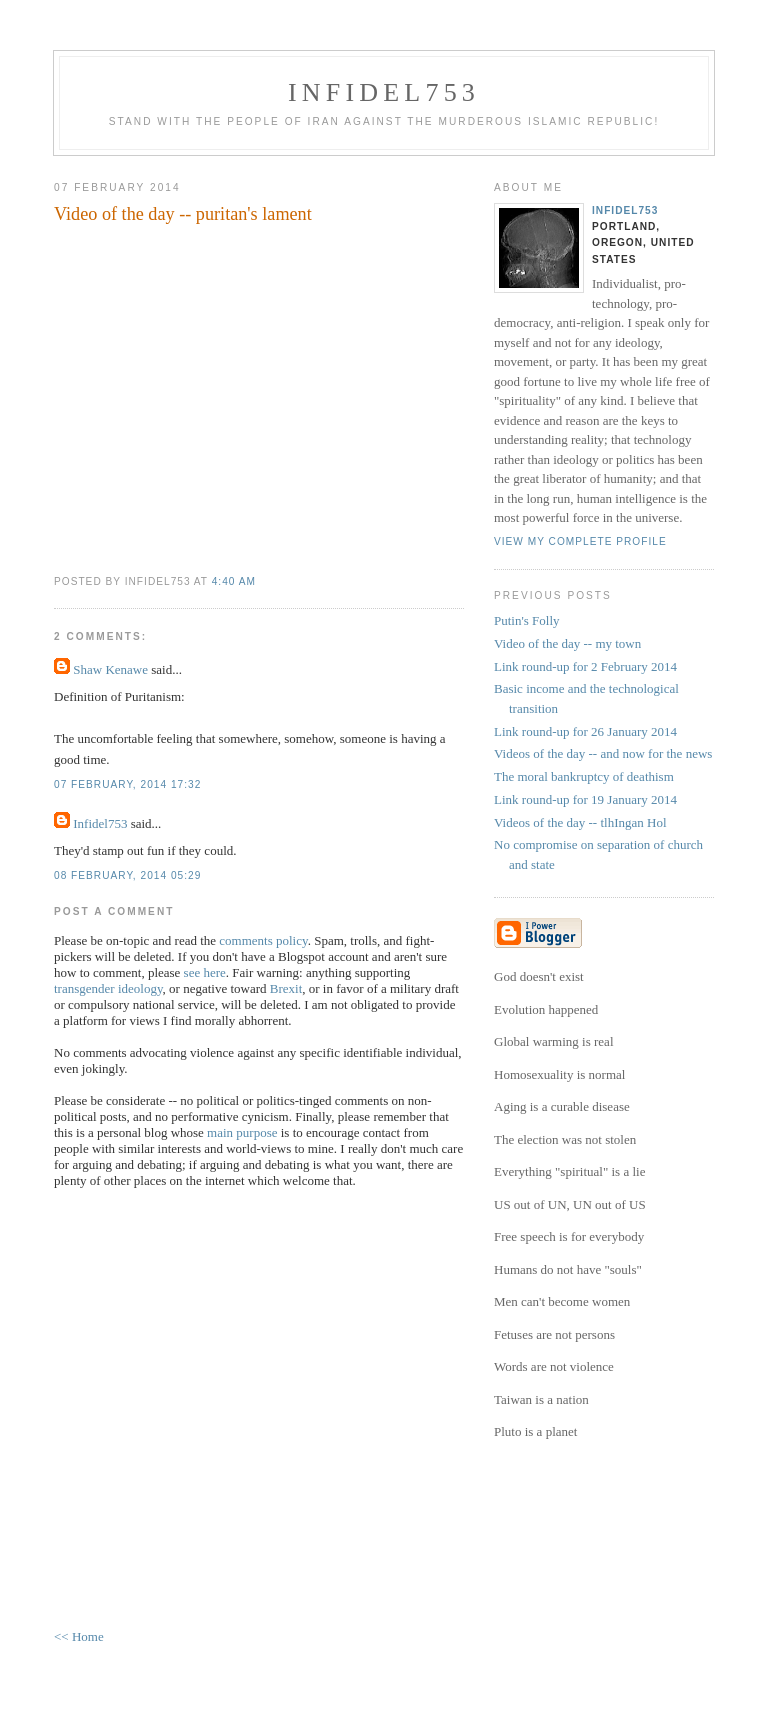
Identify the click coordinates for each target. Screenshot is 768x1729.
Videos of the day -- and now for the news (603, 753)
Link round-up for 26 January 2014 (585, 731)
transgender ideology (108, 988)
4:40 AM (234, 581)
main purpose (242, 1132)
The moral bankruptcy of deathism (584, 776)
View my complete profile (580, 541)
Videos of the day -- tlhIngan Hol (580, 822)
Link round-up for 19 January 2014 (585, 799)
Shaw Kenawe (110, 669)
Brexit (286, 988)
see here (205, 972)
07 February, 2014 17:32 (127, 784)
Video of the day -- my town (567, 643)
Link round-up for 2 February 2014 (585, 666)
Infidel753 (384, 92)
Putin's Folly (527, 620)
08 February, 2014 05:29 (127, 875)
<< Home (79, 1636)
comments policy (263, 940)
